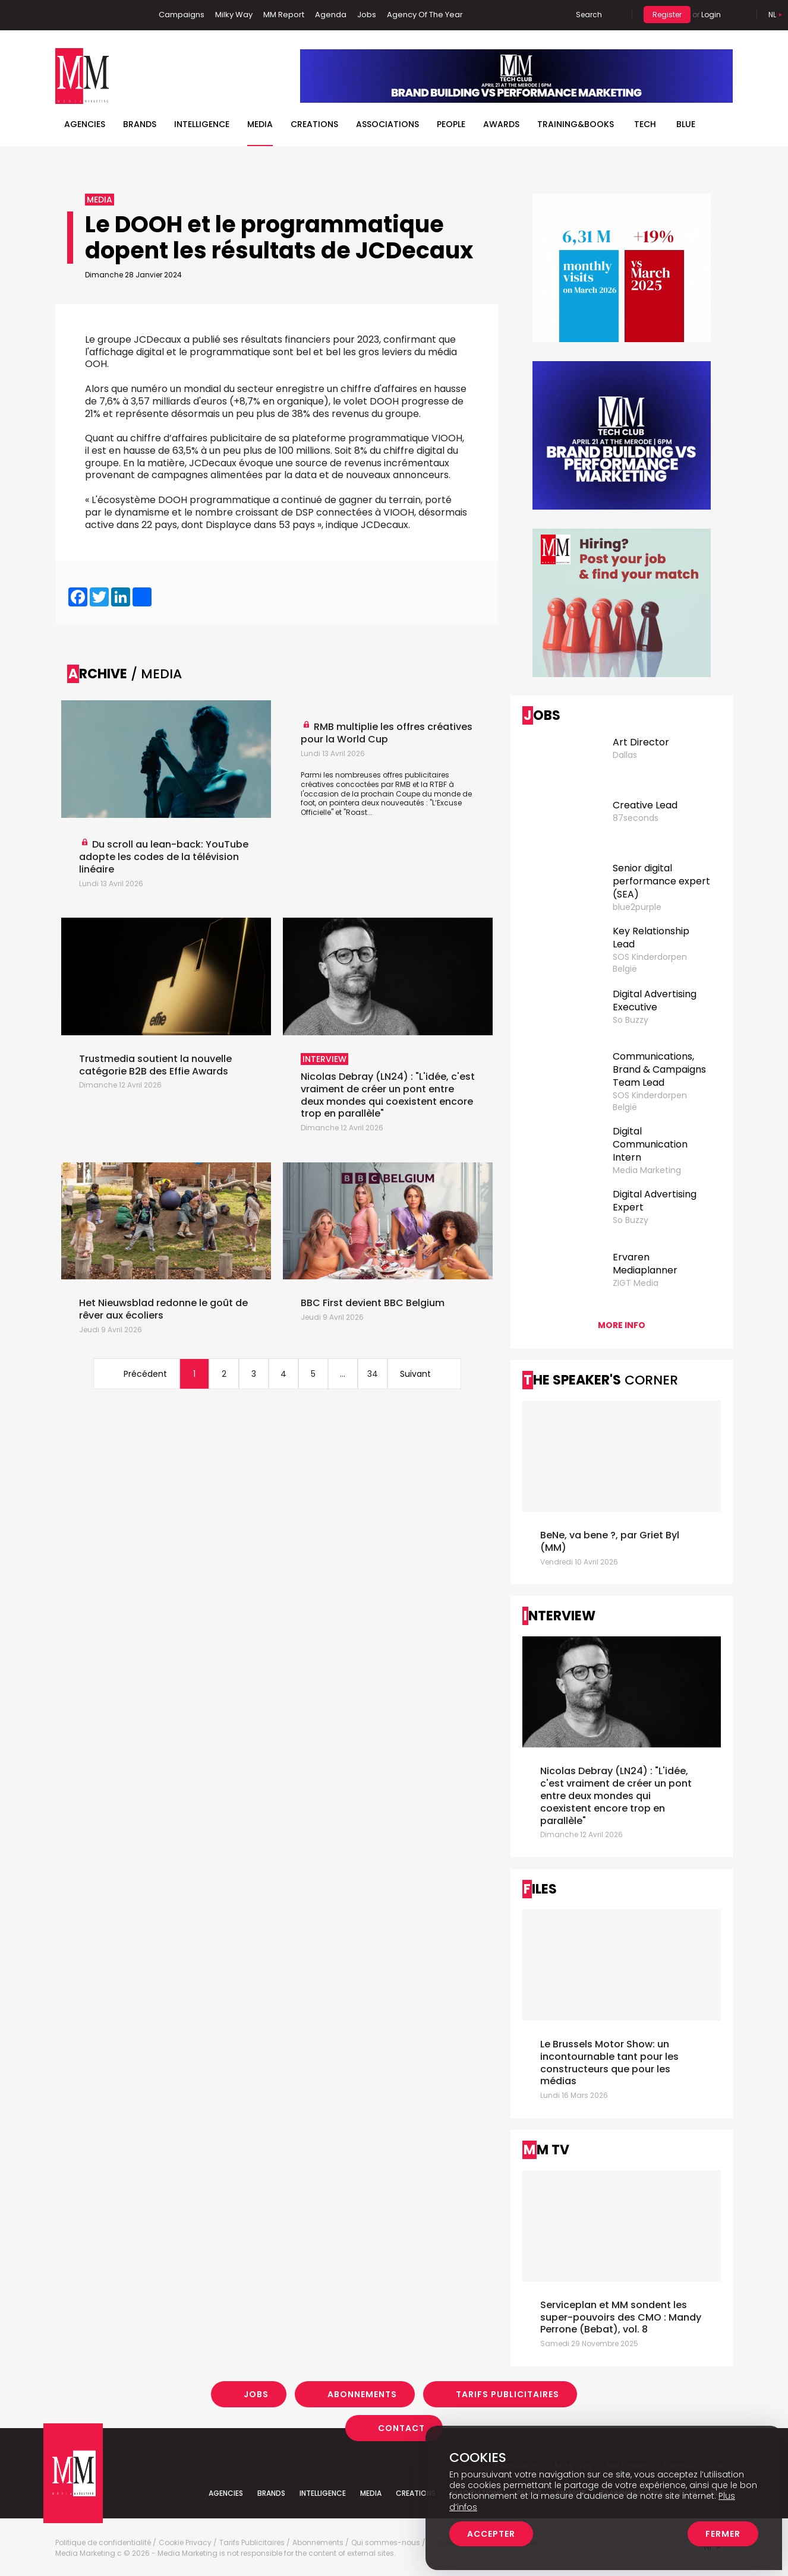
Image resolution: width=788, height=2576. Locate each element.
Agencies (84, 124)
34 (372, 1374)
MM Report (283, 14)
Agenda (330, 14)
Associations (387, 124)
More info (621, 1325)
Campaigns (181, 14)
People (451, 124)
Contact (401, 2428)
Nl (772, 15)
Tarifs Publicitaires (507, 2394)
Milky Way (234, 14)
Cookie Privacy (185, 2542)
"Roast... (358, 812)
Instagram (120, 15)
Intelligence (201, 124)
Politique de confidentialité (103, 2542)
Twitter (100, 15)
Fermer (722, 2534)
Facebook (64, 15)
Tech (645, 124)
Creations (314, 124)
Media (260, 124)
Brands (139, 124)
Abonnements (362, 2394)
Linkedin (82, 15)
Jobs (366, 14)
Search (589, 15)
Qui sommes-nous (385, 2542)
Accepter (491, 2534)
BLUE (685, 124)
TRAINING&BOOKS (575, 124)
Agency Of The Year (425, 14)
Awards (501, 124)
